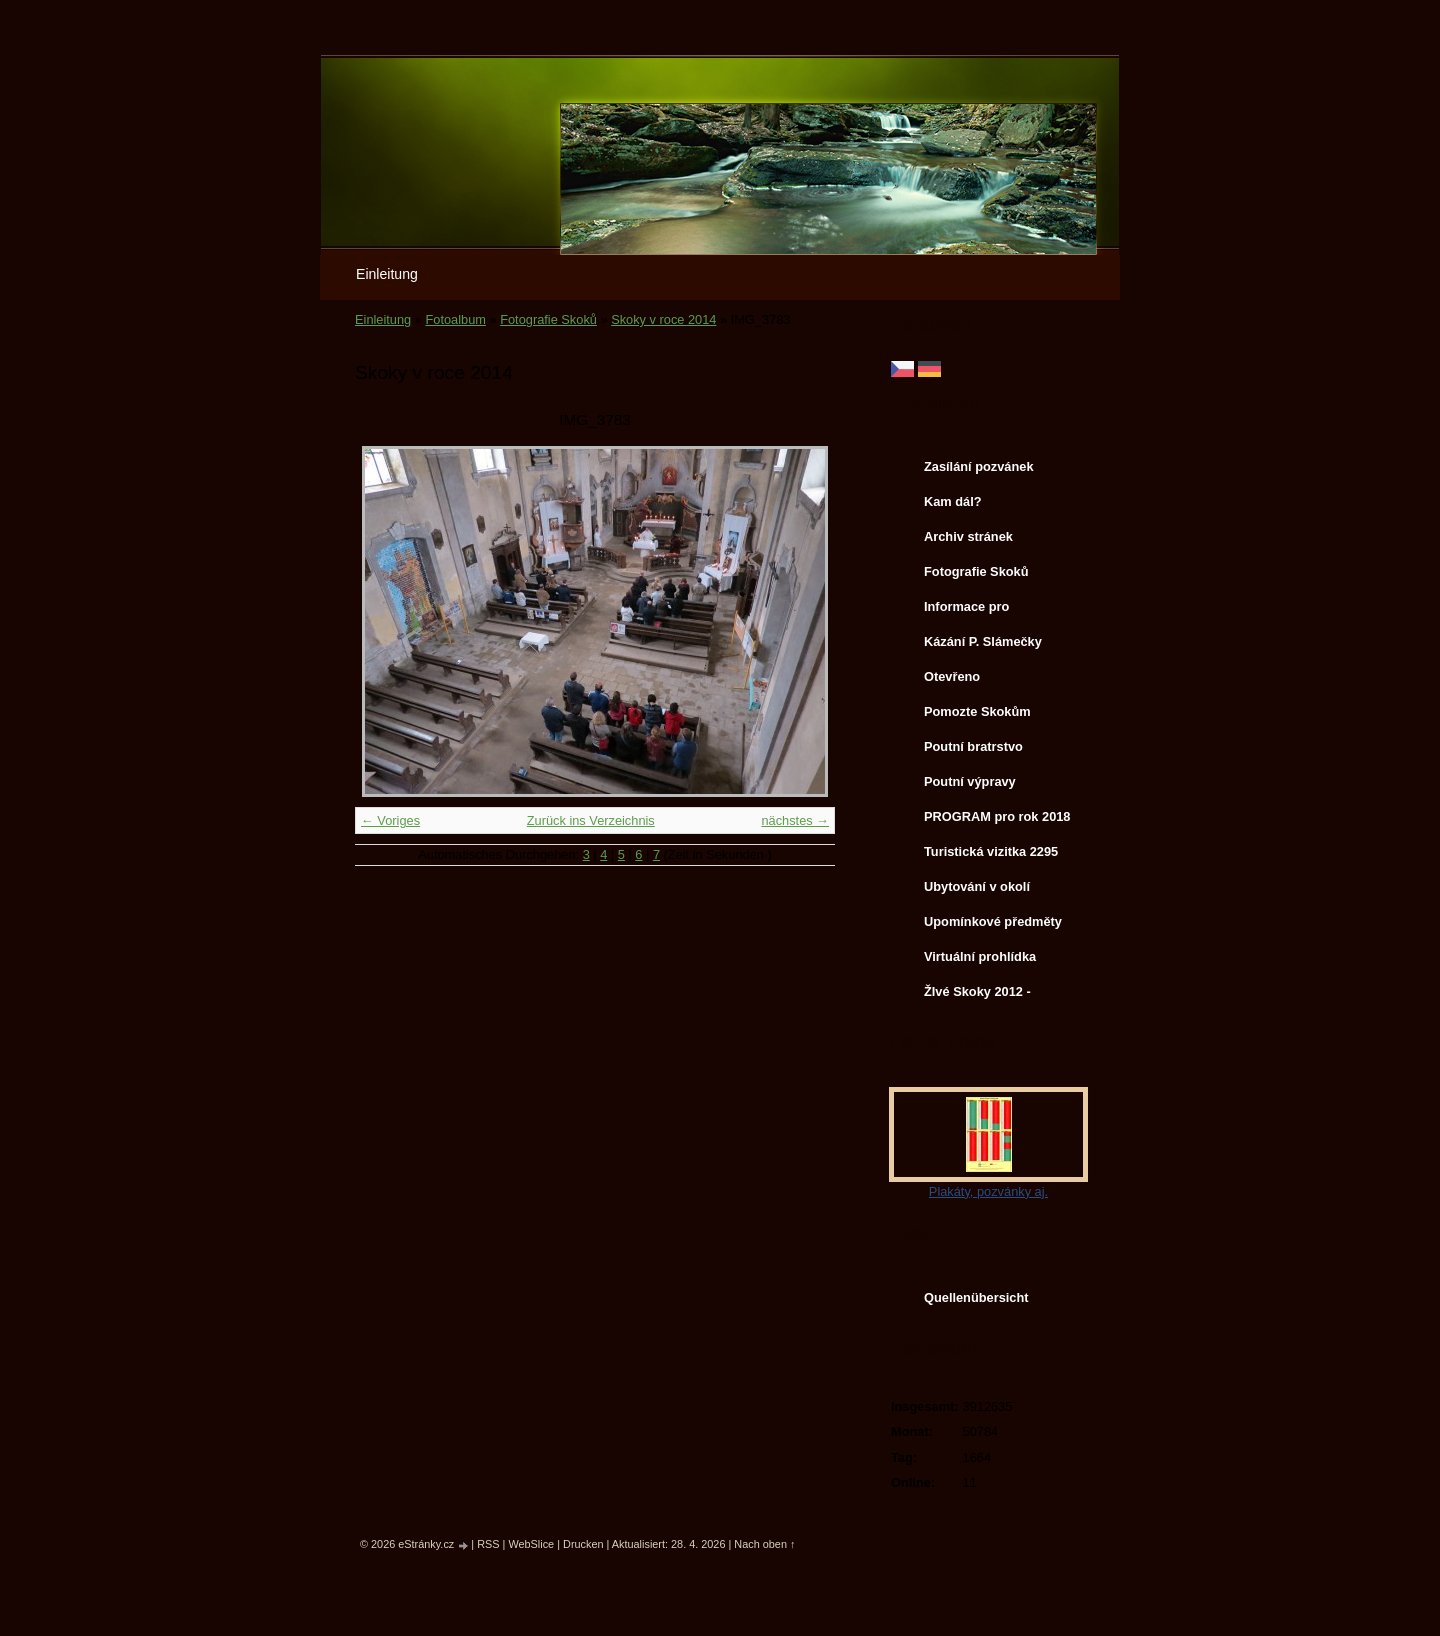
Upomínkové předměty (993, 921)
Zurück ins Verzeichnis (591, 820)
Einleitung (387, 274)
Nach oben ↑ (764, 1544)
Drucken (583, 1544)
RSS (488, 1544)
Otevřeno (952, 676)
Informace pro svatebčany (966, 611)
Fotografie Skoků (548, 319)
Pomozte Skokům (977, 711)
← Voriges (390, 820)
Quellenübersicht (976, 1297)
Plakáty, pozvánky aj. (988, 1191)
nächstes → (795, 820)
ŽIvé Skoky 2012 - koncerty (977, 996)
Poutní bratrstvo (973, 746)
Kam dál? (953, 501)
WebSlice (531, 1544)
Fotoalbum (455, 319)
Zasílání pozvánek (979, 466)
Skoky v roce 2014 (663, 319)
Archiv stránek (968, 536)
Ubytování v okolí (977, 886)
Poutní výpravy (970, 781)
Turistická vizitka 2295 (991, 851)
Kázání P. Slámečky (983, 641)
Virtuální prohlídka (980, 956)
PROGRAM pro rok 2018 (997, 816)
